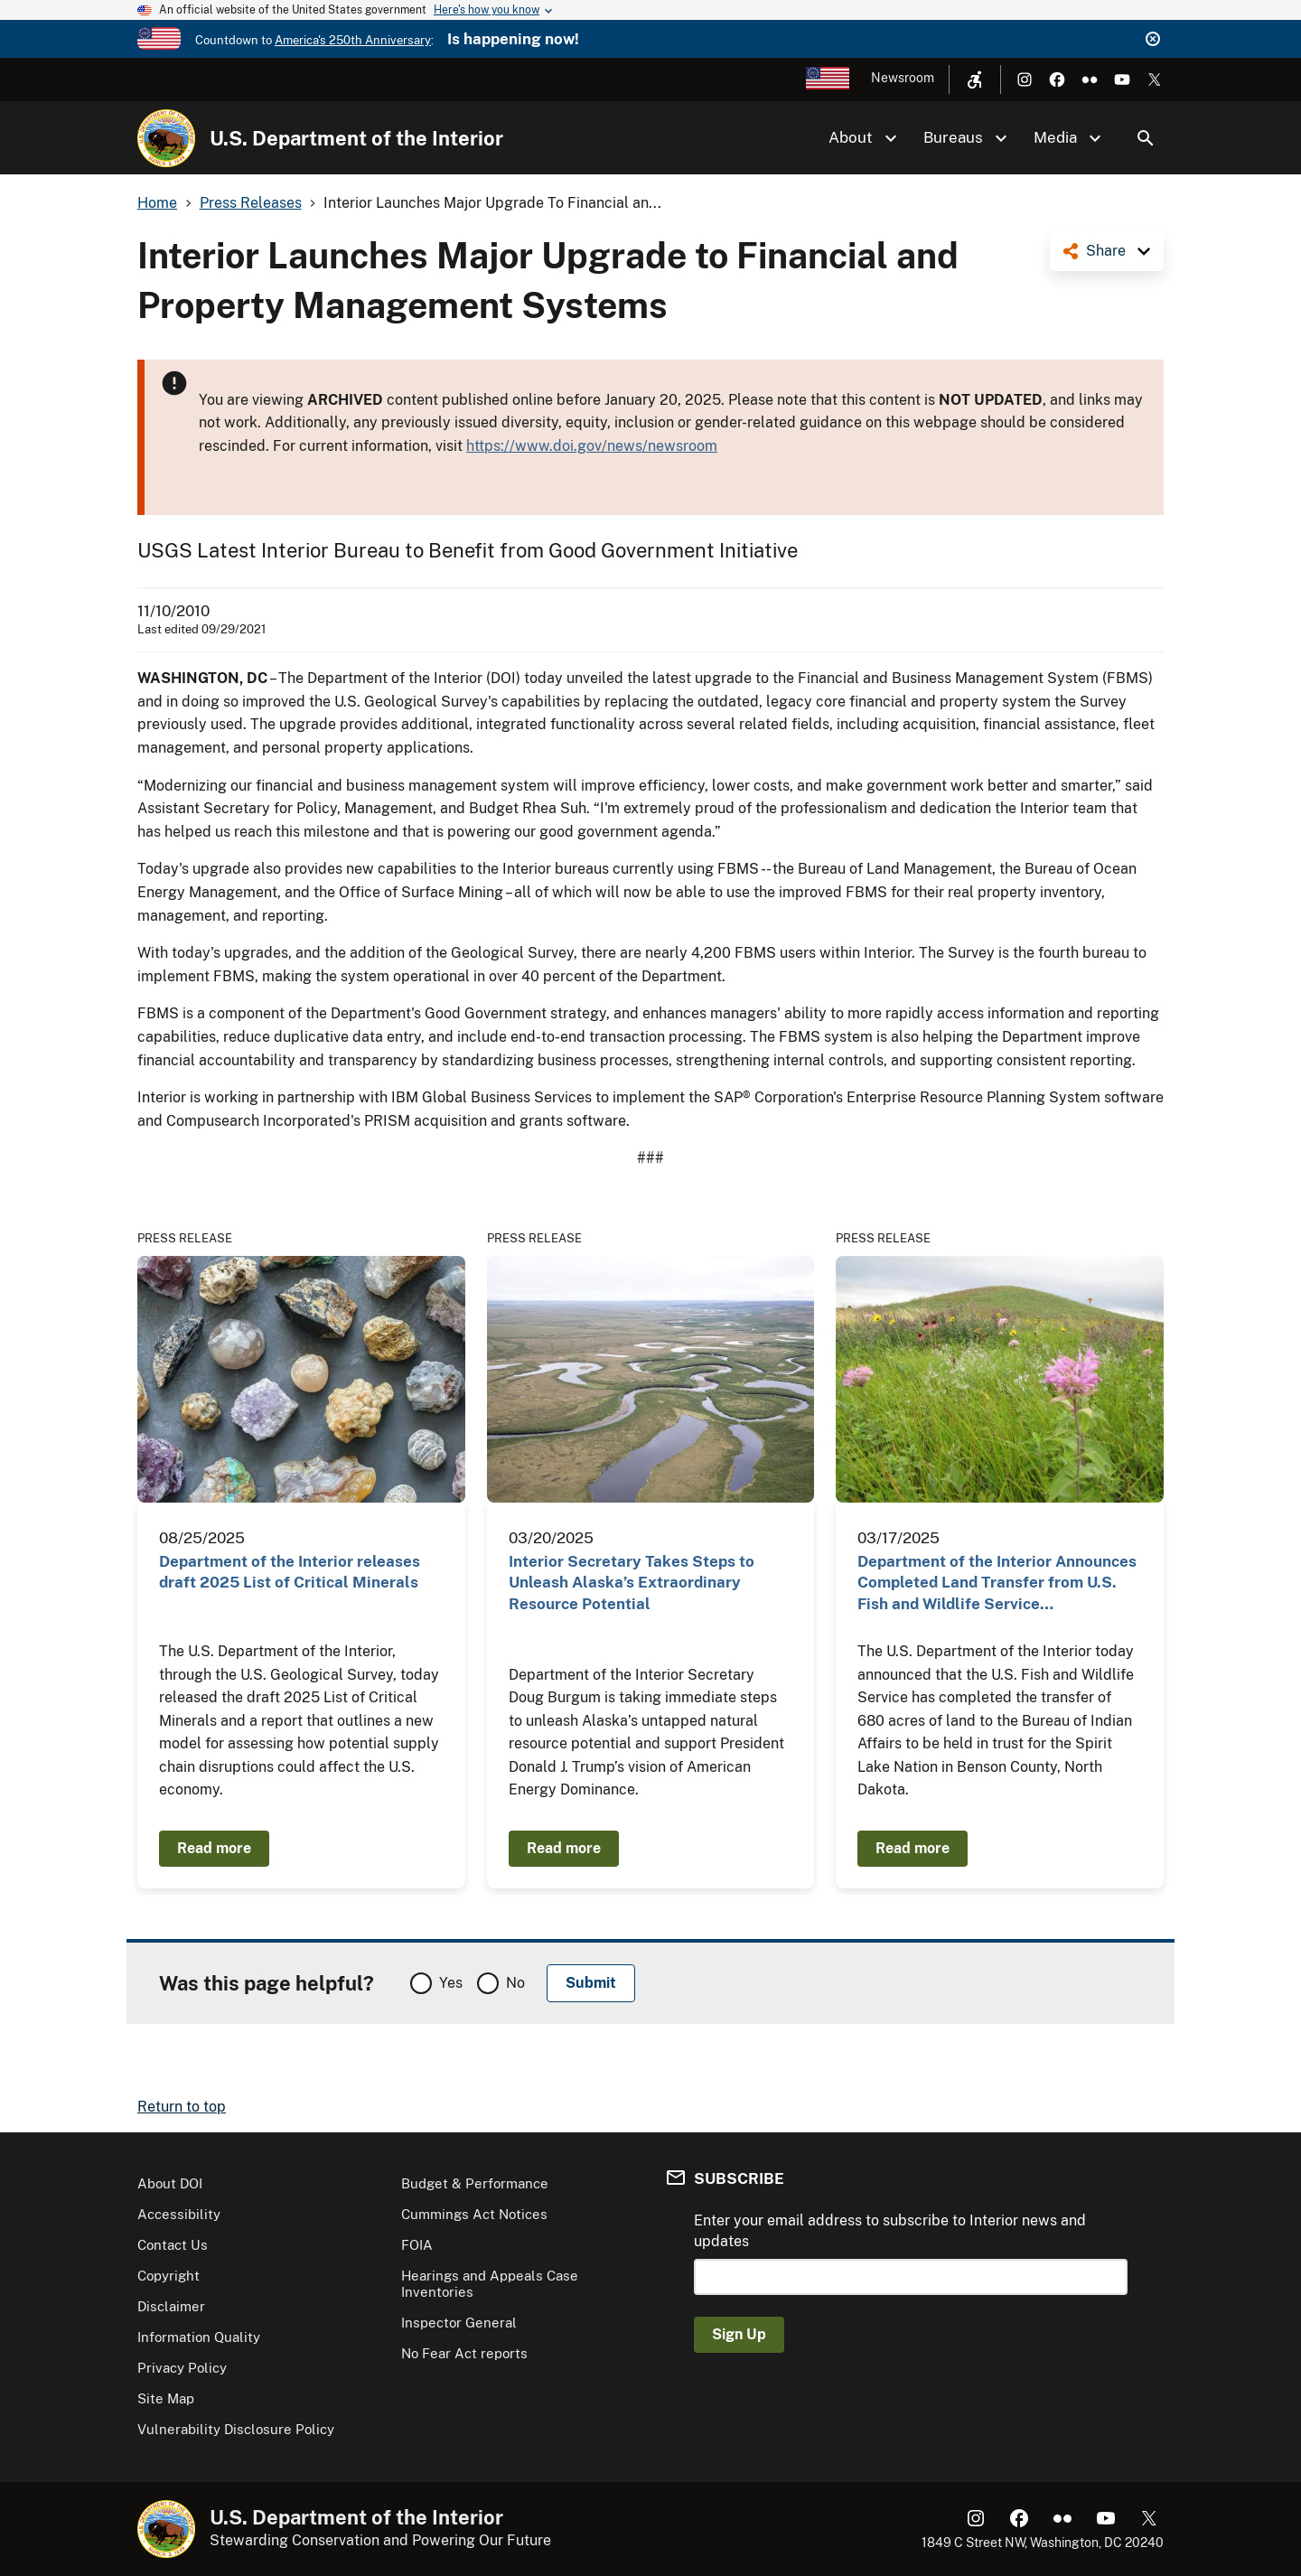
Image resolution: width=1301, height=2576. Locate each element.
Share (1106, 250)
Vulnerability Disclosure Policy (235, 2429)
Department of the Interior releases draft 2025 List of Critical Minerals (289, 1571)
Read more (214, 1848)
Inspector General (459, 2322)
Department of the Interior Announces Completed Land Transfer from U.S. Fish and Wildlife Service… (997, 1582)
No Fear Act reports (464, 2353)
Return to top (181, 2106)
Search (1146, 138)
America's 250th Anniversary (353, 40)
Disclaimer (171, 2306)
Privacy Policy (182, 2367)
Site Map (165, 2398)
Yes (451, 1982)
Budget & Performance (474, 2183)
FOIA (417, 2245)
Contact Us (172, 2245)
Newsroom (902, 77)
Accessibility (178, 2214)
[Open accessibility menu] (975, 79)
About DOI (169, 2183)
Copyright (168, 2275)
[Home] (166, 138)
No (515, 1982)
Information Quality (198, 2337)
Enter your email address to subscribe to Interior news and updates (890, 2230)
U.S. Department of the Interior (356, 138)
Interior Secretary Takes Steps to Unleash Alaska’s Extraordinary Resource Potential (631, 1582)
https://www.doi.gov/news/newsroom (591, 445)
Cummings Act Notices (474, 2214)
